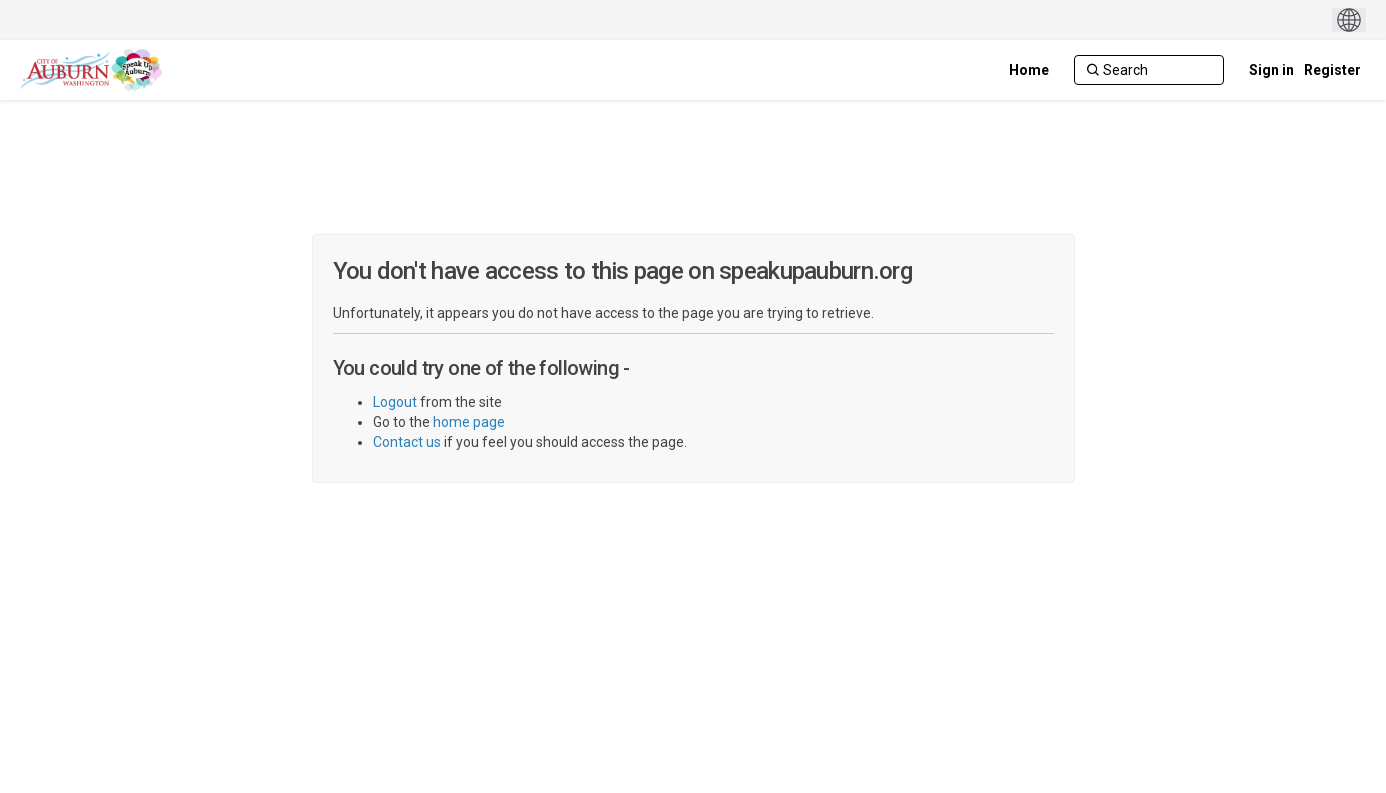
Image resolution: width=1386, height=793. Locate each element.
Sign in (1271, 70)
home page (469, 422)
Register (1332, 70)
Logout (395, 402)
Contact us (407, 442)
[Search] (1149, 70)
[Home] (1029, 70)
